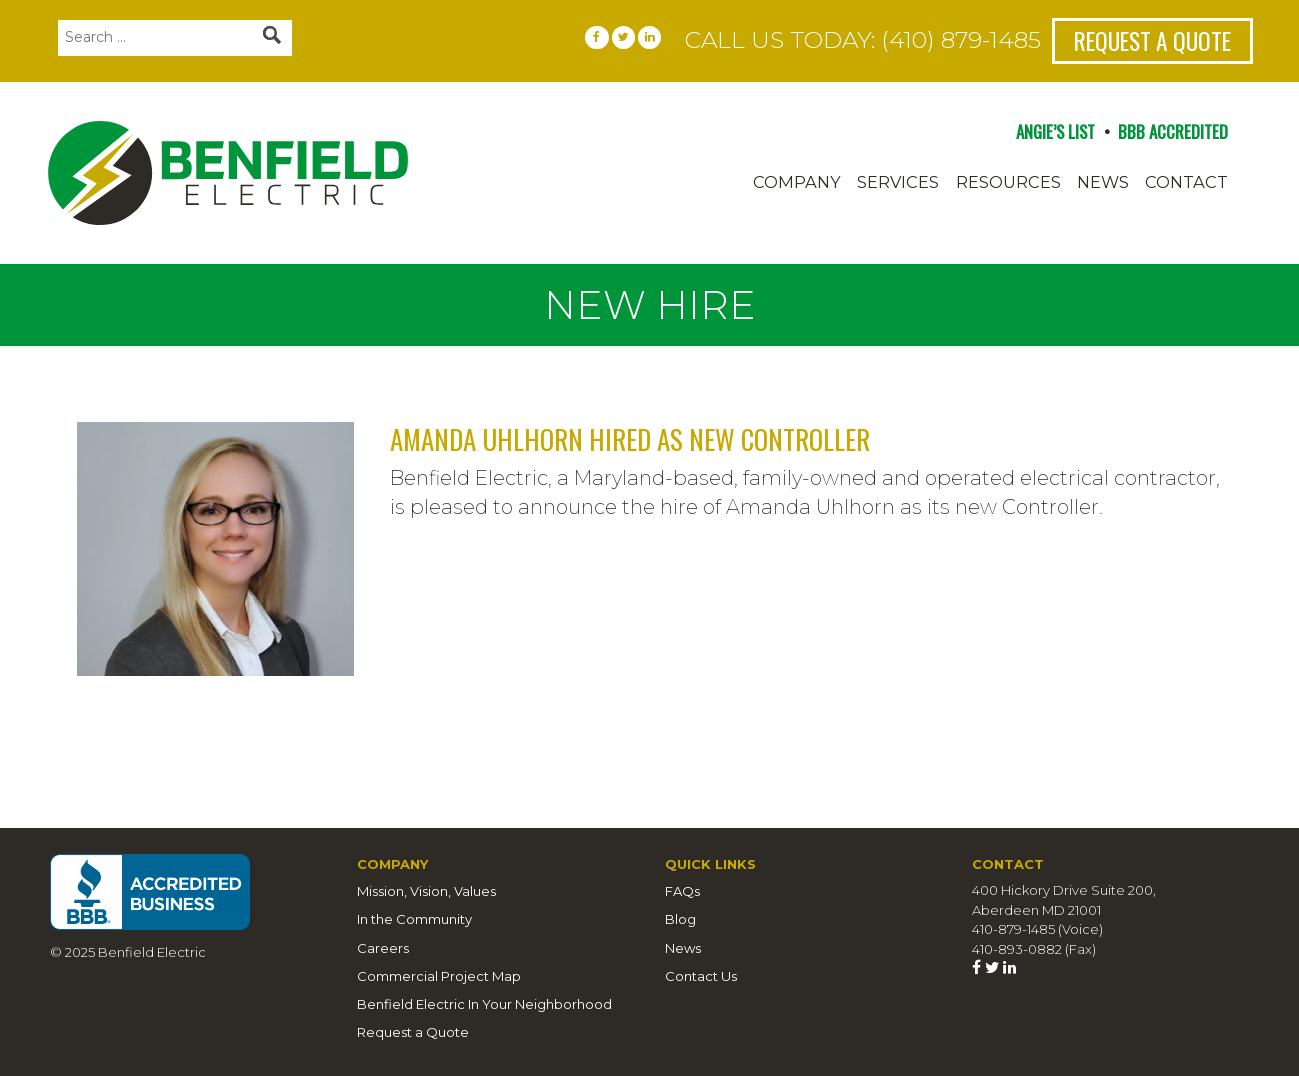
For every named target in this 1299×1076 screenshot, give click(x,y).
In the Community (414, 919)
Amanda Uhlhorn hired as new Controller (630, 439)
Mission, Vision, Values (426, 891)
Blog (680, 919)
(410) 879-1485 (961, 39)
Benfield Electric (299, 173)
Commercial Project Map (439, 976)
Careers (383, 948)
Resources (1008, 182)
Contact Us (701, 976)
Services (898, 182)
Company (797, 182)
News (1103, 182)
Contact (1186, 182)
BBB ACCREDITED (1173, 131)
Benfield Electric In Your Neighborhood (484, 1004)
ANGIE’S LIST (1055, 131)
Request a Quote (1152, 40)
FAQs (682, 891)
